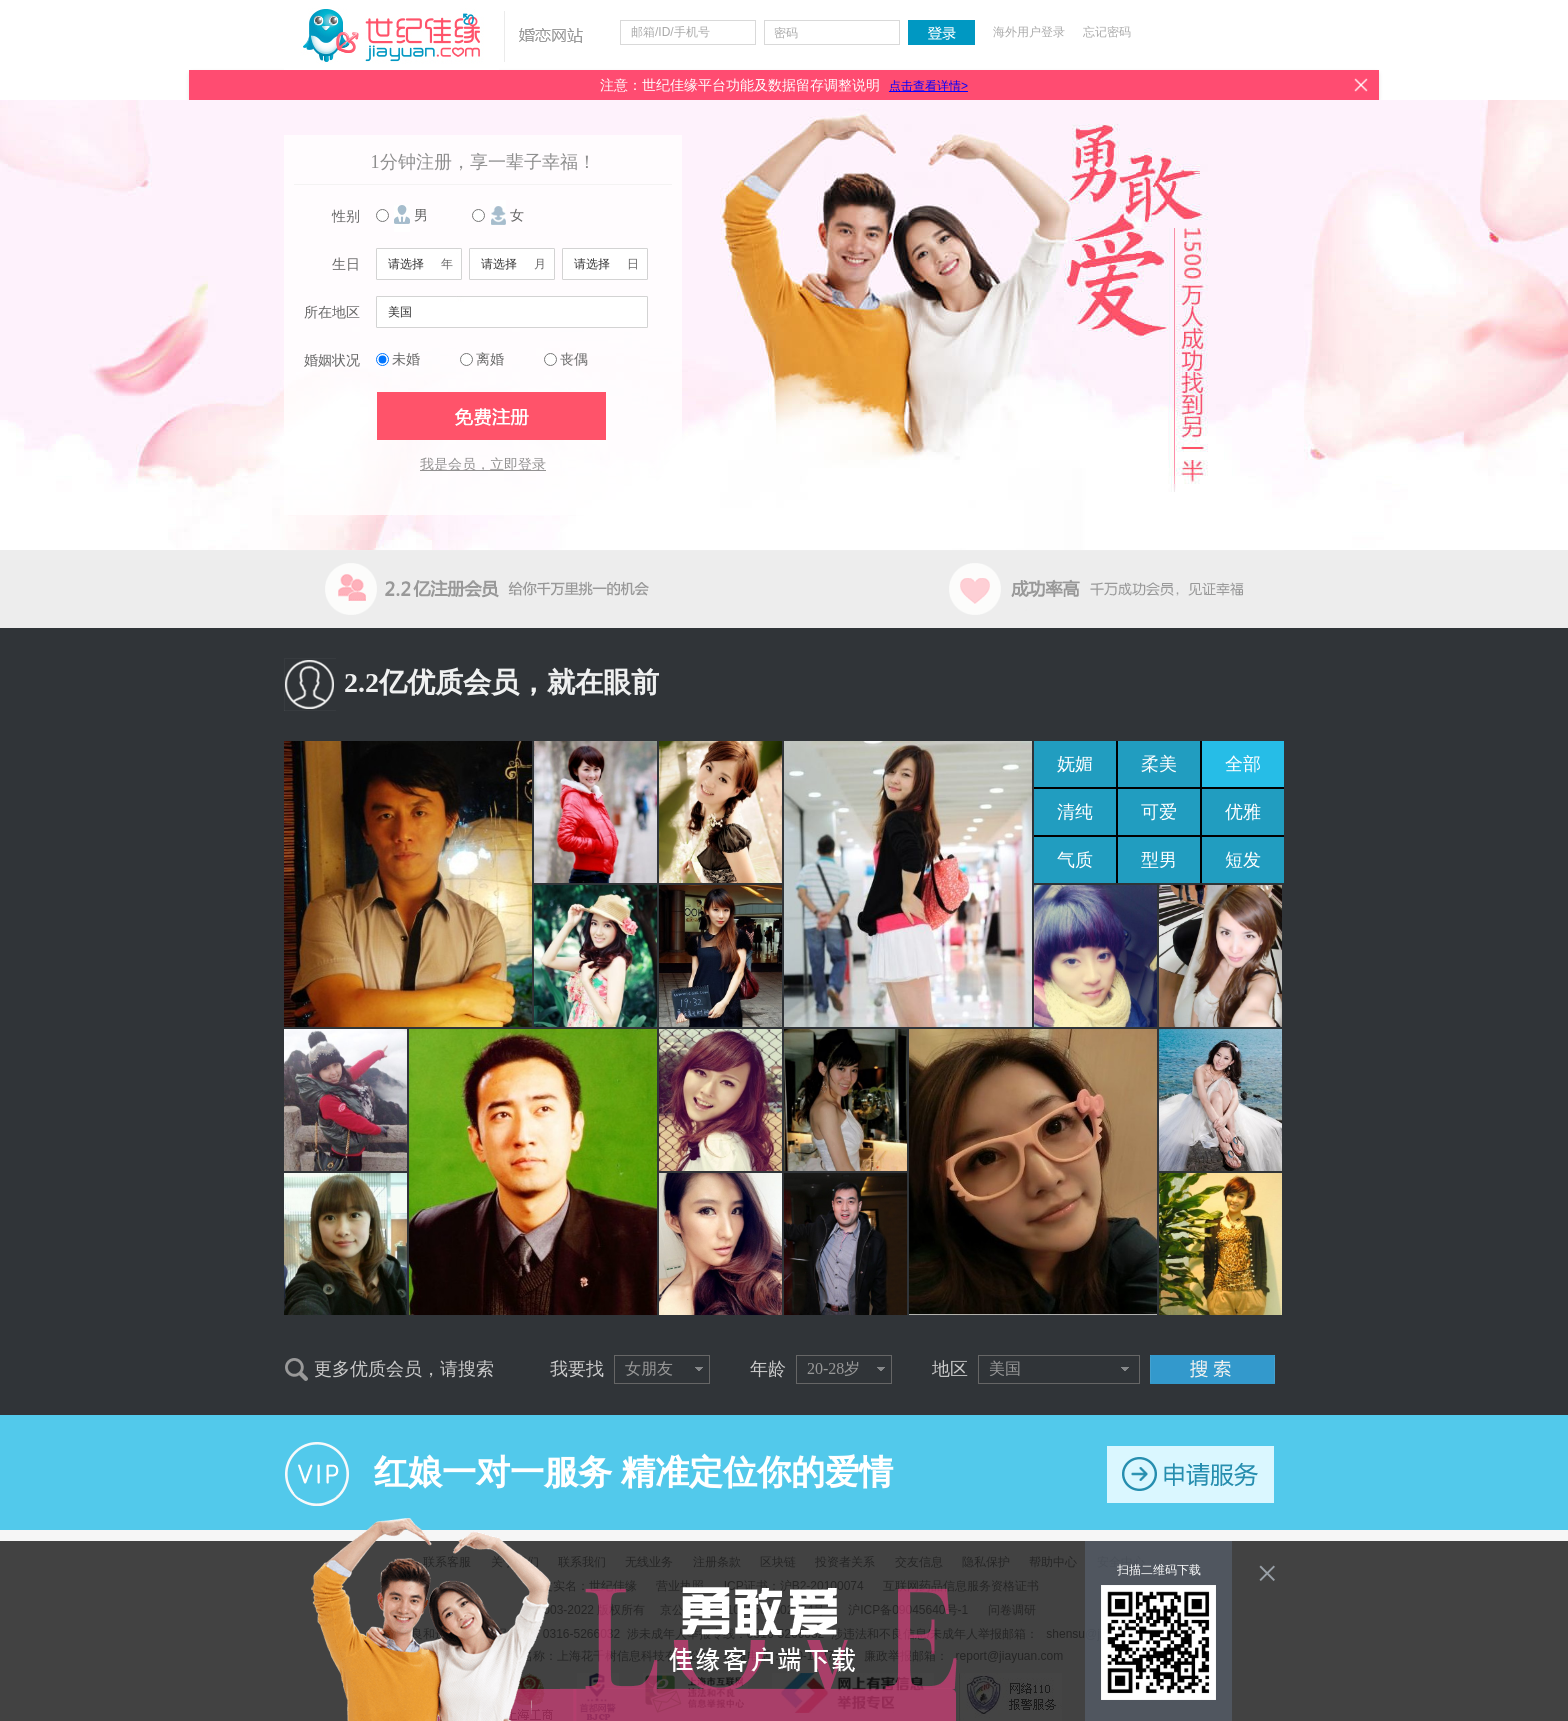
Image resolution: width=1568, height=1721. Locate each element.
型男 (1159, 860)
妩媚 (1075, 764)
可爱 (1159, 812)
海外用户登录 (1029, 32)
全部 (1243, 764)
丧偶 (574, 359)
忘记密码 (1107, 32)
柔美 (1159, 764)
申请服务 (1190, 1474)
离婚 (490, 359)
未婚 (406, 359)
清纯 (1075, 812)
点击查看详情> (928, 86)
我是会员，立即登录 (483, 464)
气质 (1075, 860)
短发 (1243, 860)
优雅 (1243, 812)
